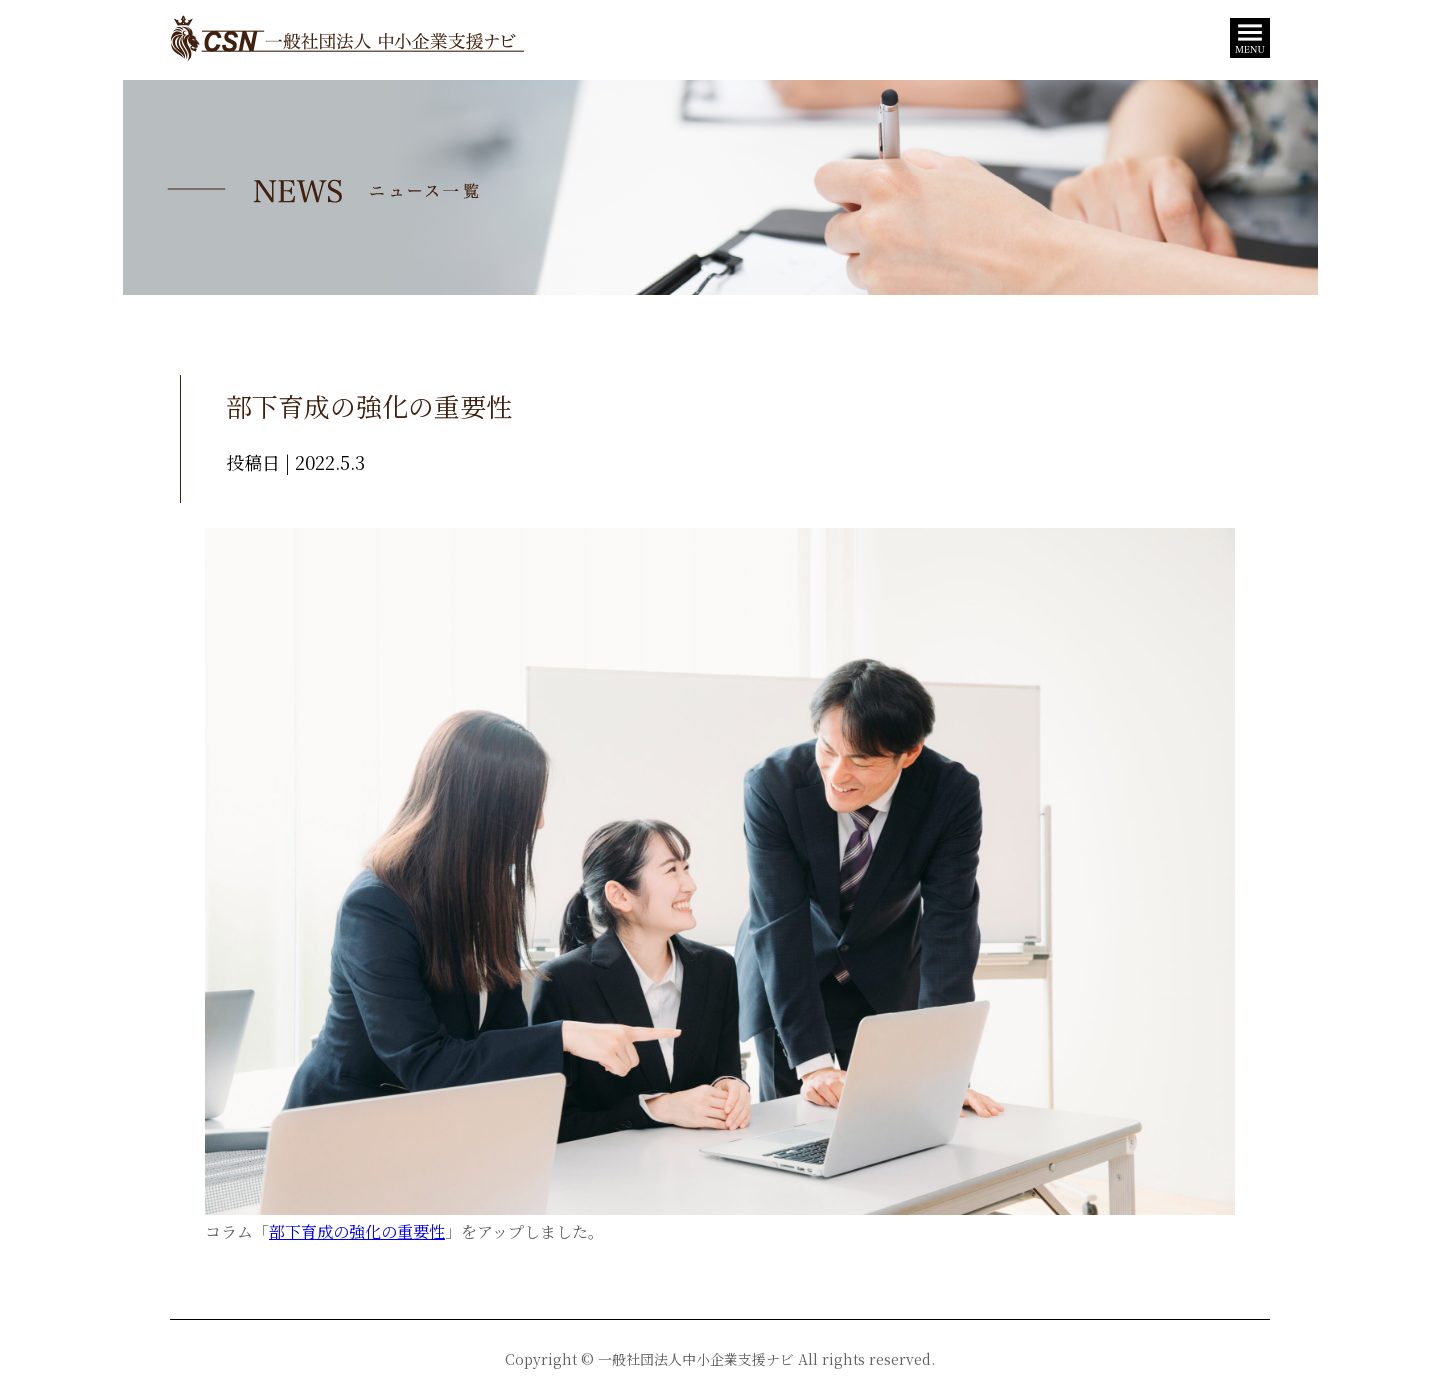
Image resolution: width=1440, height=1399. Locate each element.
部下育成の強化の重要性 (357, 1231)
